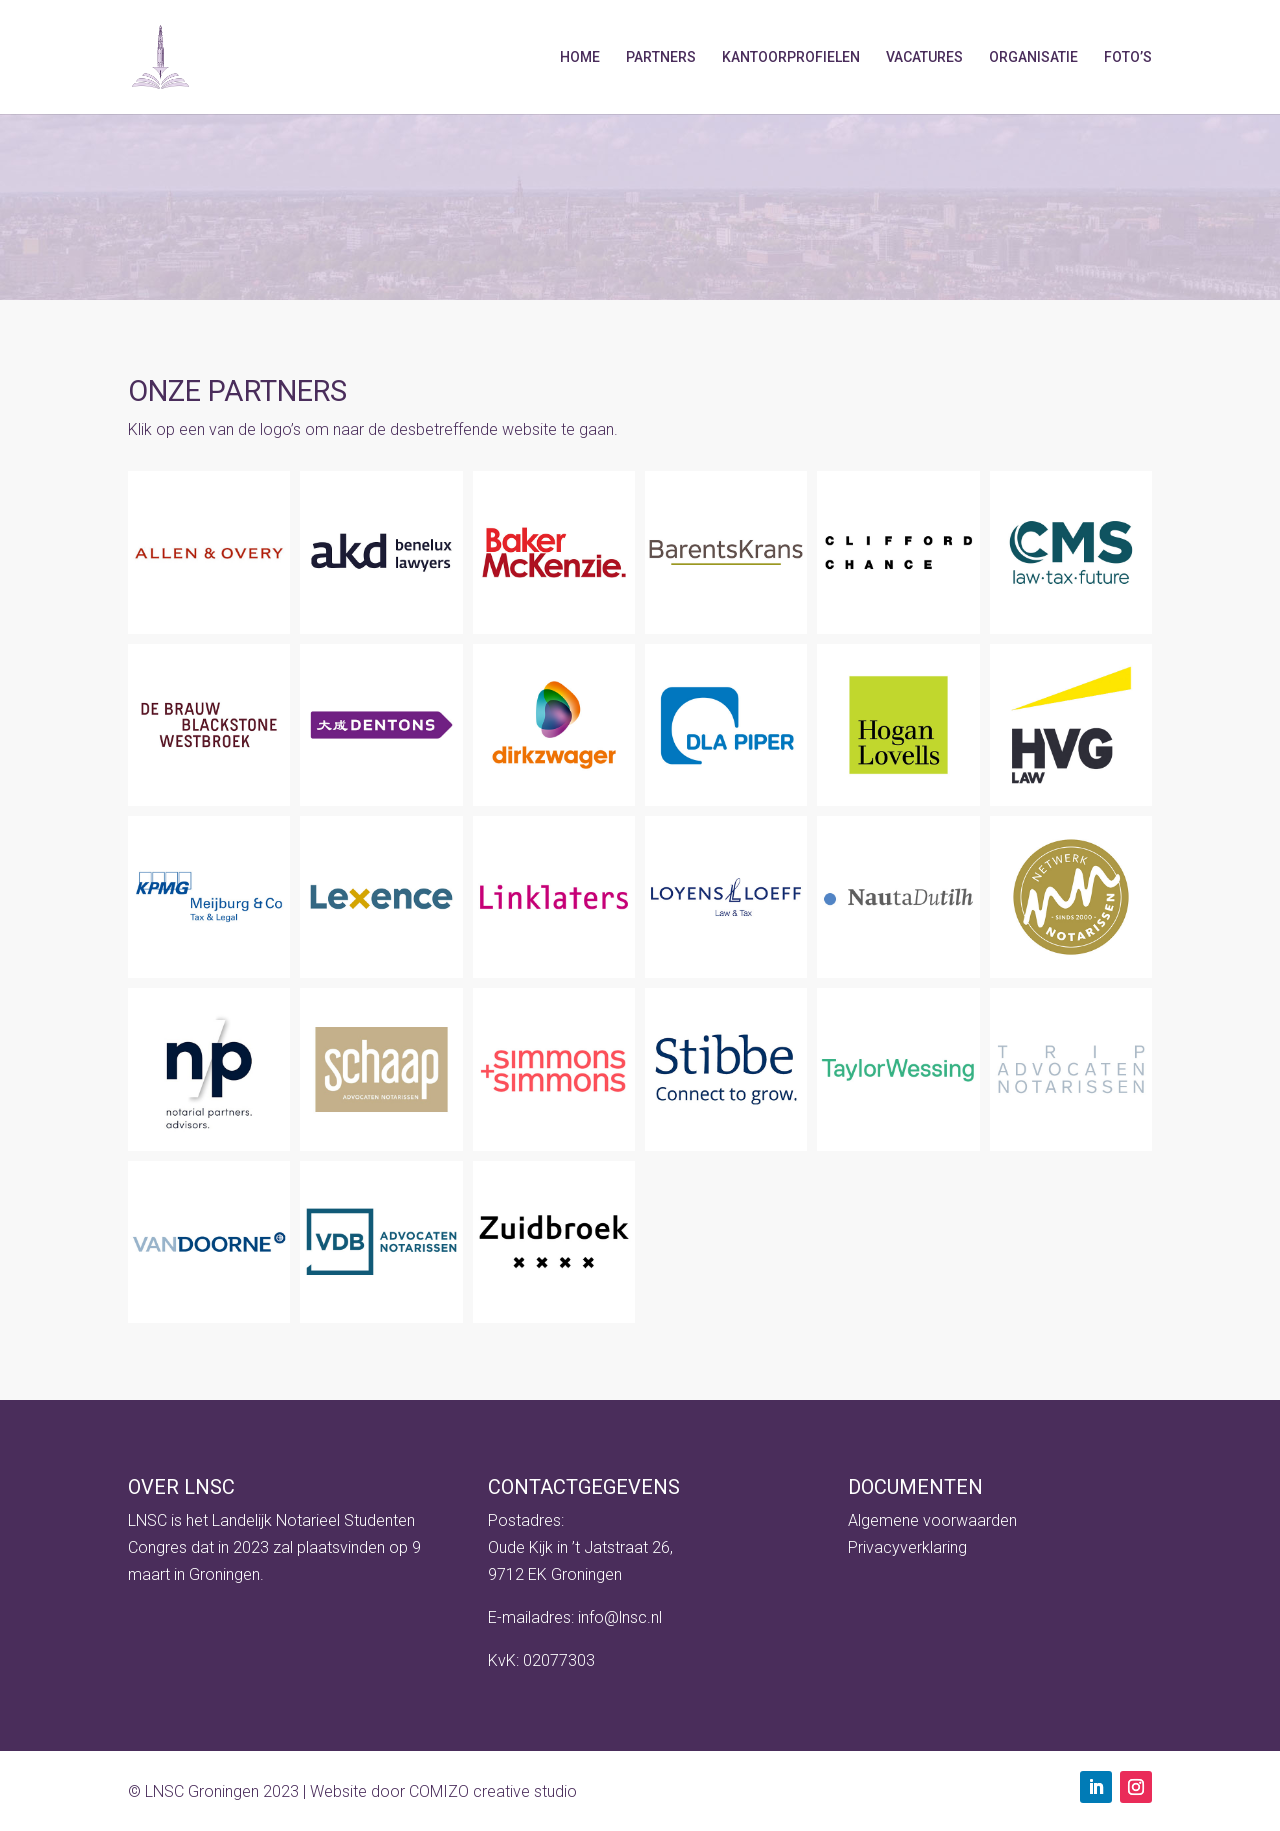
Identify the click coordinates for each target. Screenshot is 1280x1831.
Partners (661, 57)
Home (580, 57)
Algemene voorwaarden (932, 1520)
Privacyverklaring (907, 1547)
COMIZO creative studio (493, 1791)
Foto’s (1128, 57)
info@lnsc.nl (620, 1617)
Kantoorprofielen (791, 57)
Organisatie (1033, 57)
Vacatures (924, 57)
